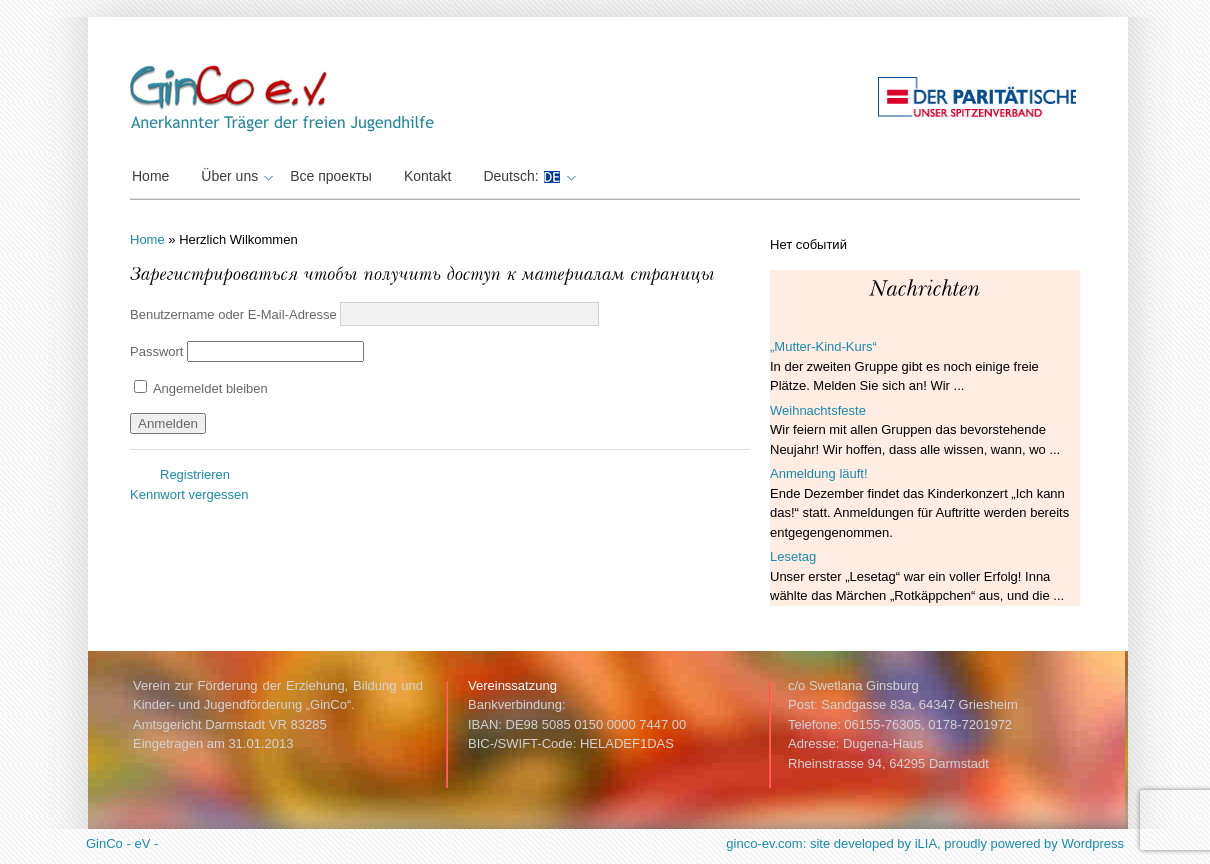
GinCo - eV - (122, 843)
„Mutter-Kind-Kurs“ (823, 346)
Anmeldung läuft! (819, 473)
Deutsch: (526, 176)
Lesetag (793, 556)
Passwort (156, 351)
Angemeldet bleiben (201, 388)
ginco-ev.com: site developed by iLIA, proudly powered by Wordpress (925, 843)
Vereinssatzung (512, 685)
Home (150, 176)
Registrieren (195, 474)
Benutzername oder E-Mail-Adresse (233, 313)
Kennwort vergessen (189, 494)
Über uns (234, 176)
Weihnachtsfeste (818, 410)
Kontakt (427, 176)
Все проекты (331, 176)
